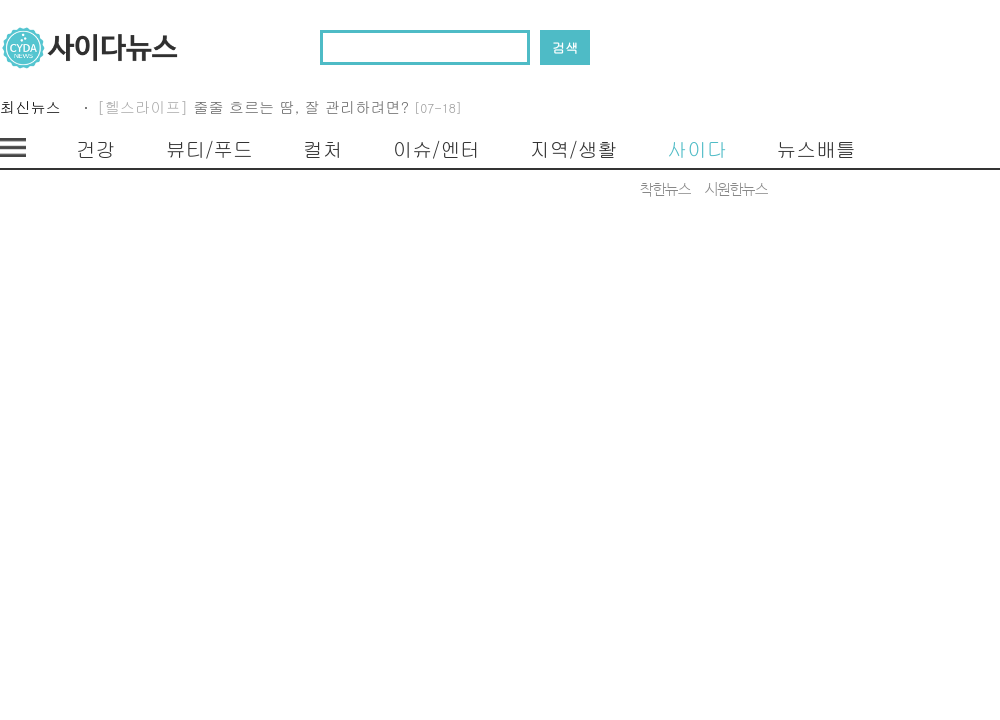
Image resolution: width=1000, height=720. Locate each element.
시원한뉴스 (736, 190)
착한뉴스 (665, 190)
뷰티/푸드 (209, 149)
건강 (96, 149)
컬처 (323, 149)
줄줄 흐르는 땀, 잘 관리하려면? (327, 110)
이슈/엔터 (436, 149)
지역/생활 (573, 149)
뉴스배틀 (815, 149)
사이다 (696, 149)
